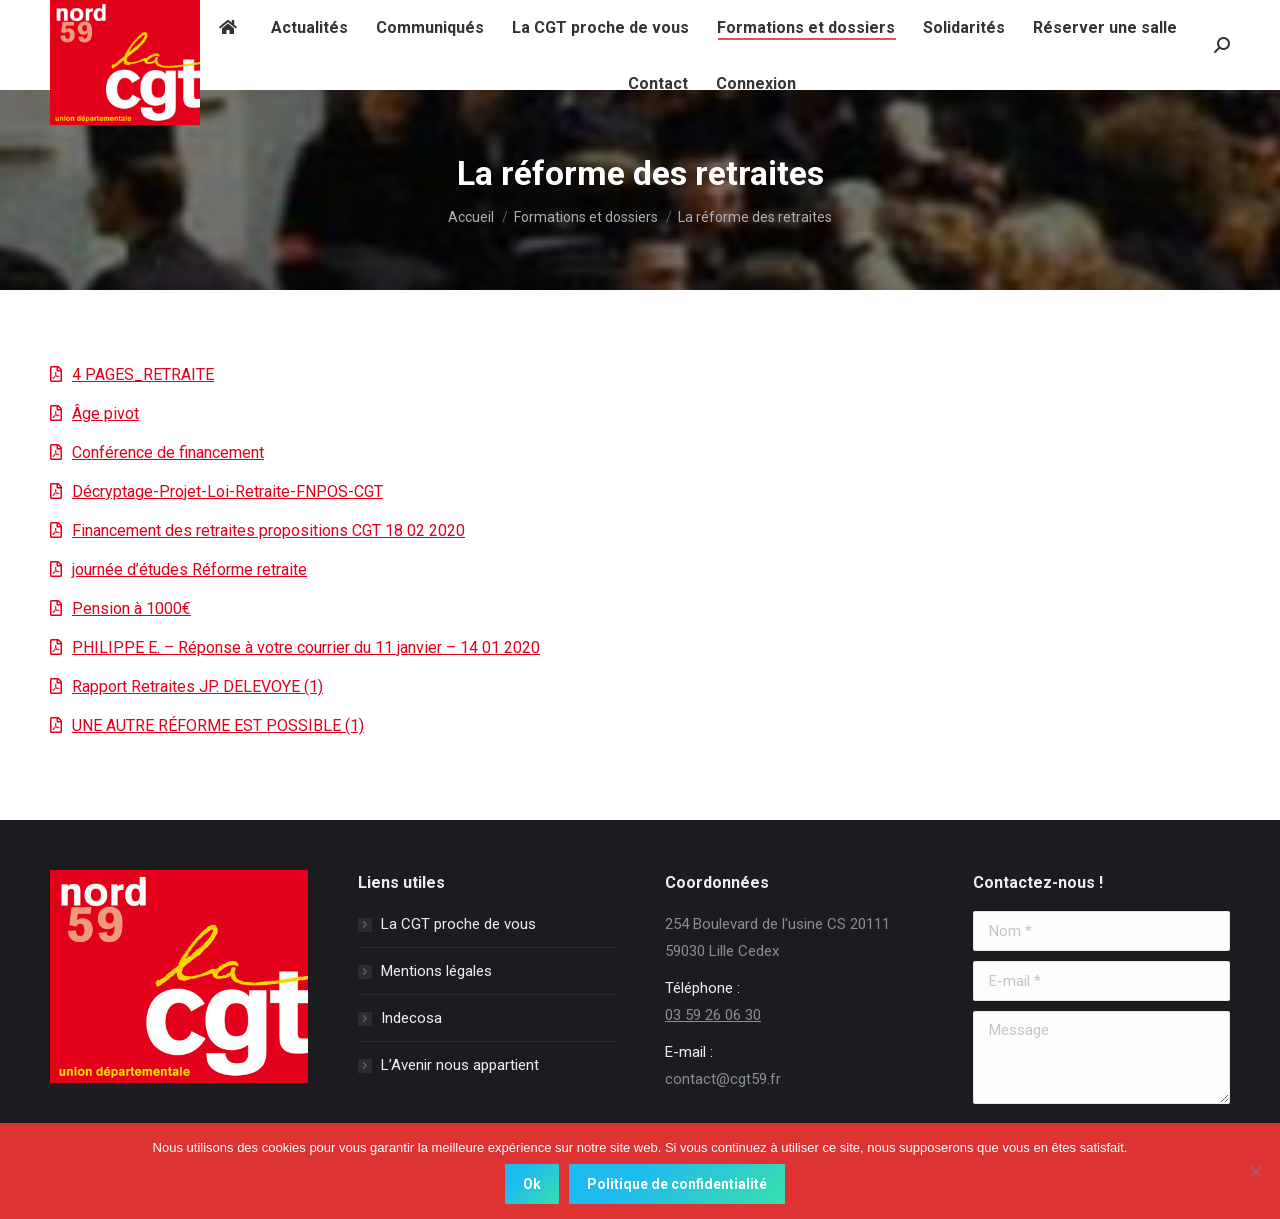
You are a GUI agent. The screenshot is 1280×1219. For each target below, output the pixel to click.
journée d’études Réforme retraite (189, 569)
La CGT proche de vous (458, 924)
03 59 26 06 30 (713, 1015)
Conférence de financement (168, 452)
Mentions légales (436, 971)
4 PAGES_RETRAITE (143, 374)
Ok (532, 1184)
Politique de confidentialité (677, 1184)
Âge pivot (105, 413)
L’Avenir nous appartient (460, 1065)
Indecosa (411, 1018)
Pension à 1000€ (131, 608)
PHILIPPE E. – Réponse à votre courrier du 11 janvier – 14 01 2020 (306, 647)
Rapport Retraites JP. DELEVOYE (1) (197, 686)
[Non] (1255, 1171)
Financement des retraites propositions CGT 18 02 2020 (268, 530)
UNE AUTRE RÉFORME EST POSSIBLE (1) (218, 725)
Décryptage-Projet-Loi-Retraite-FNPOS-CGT (227, 491)
